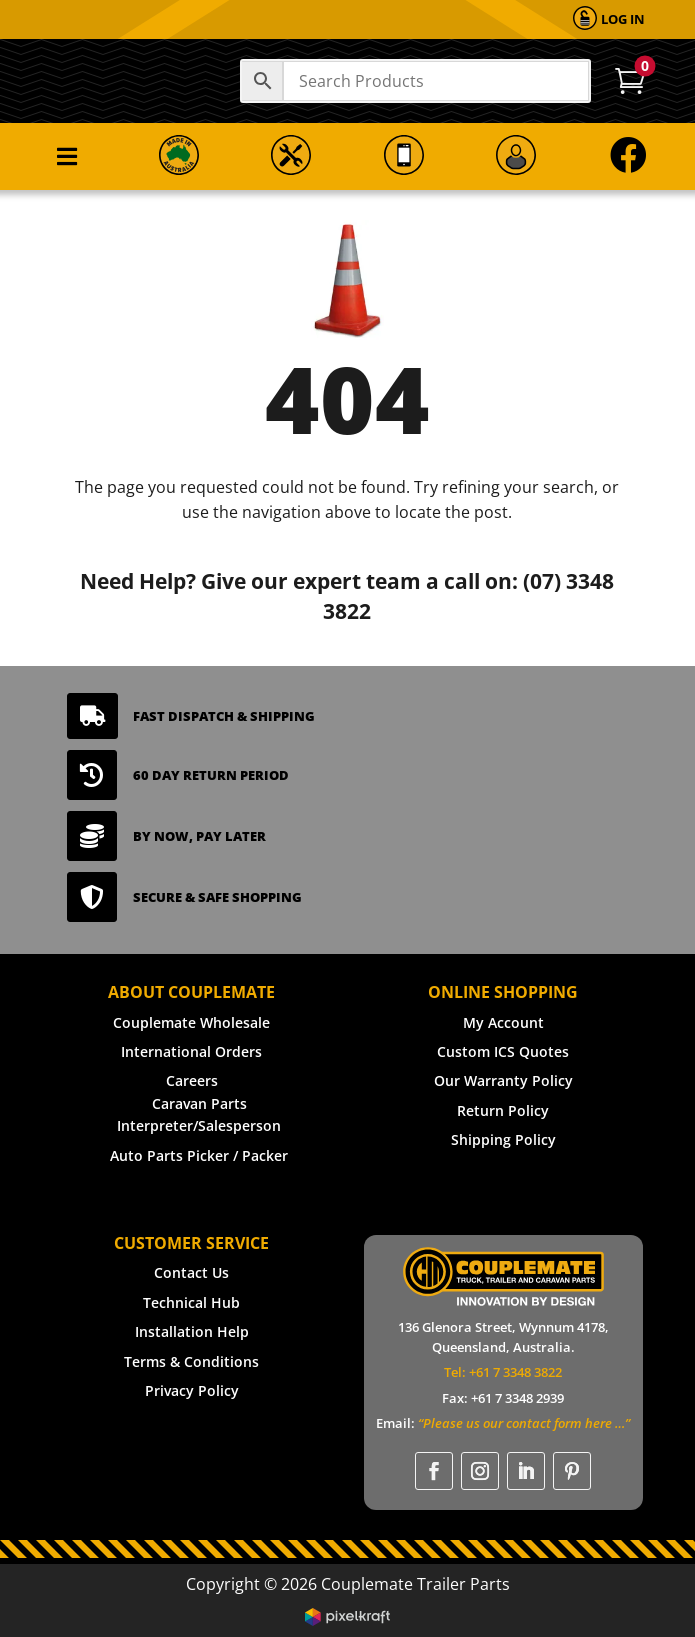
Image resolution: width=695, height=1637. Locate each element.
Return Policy (503, 1110)
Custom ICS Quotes (503, 1051)
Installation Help (192, 1331)
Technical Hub (191, 1302)
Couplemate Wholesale (191, 1022)
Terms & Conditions (191, 1361)
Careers (192, 1080)
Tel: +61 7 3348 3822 (503, 1372)
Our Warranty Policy (503, 1080)
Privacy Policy (192, 1390)
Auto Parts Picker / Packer (199, 1155)
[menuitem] (609, 19)
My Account (503, 1022)
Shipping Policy (503, 1139)
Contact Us (191, 1272)
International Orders (191, 1051)
